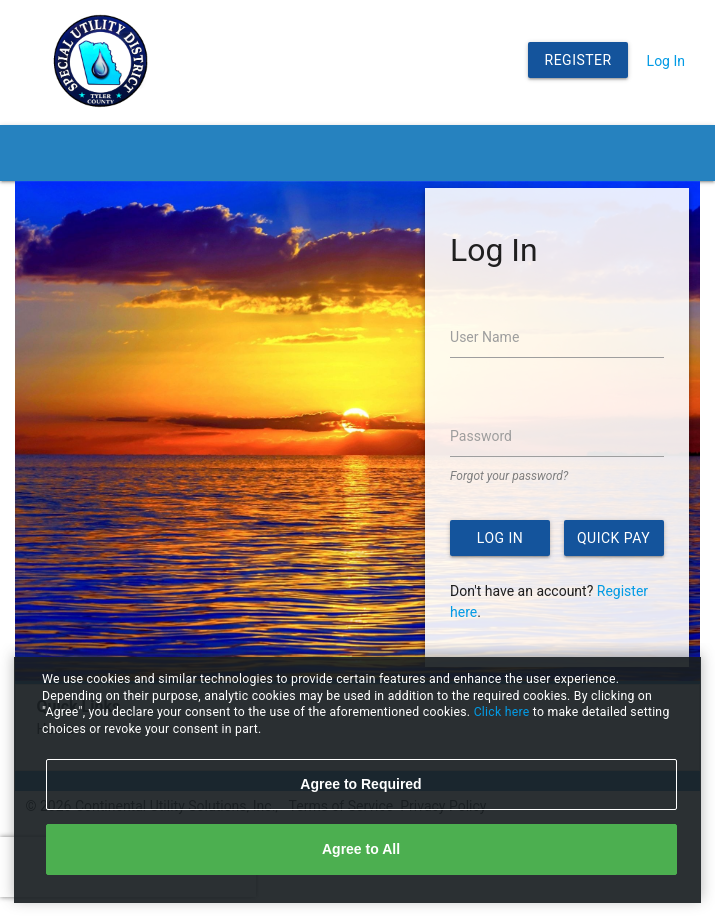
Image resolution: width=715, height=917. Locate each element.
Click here (503, 712)
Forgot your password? (509, 476)
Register (578, 60)
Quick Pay (613, 538)
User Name (484, 337)
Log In (666, 61)
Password (481, 436)
